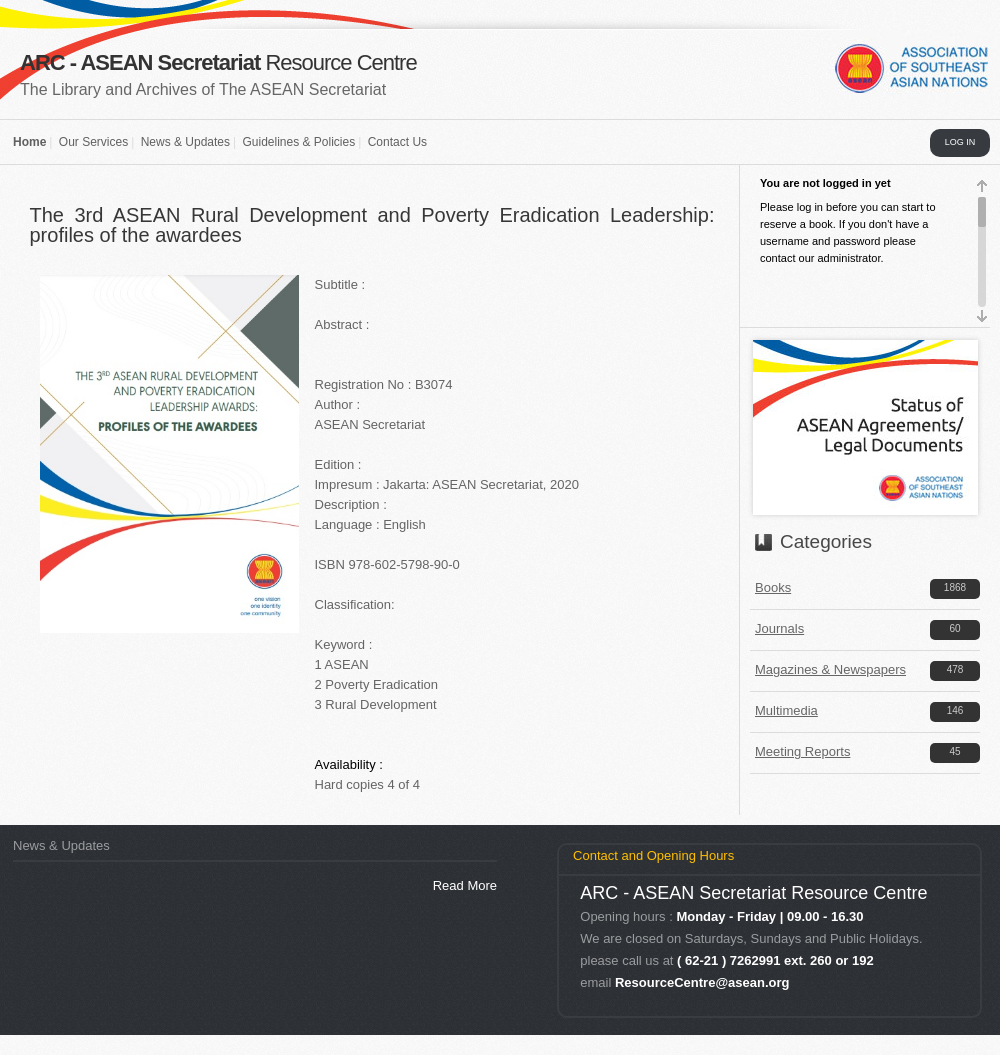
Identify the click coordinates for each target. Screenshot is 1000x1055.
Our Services (93, 142)
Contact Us (397, 142)
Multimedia (786, 710)
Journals (779, 628)
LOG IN (960, 142)
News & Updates (185, 142)
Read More (465, 885)
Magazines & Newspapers (830, 669)
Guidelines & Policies (298, 142)
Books (773, 587)
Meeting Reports (802, 751)
